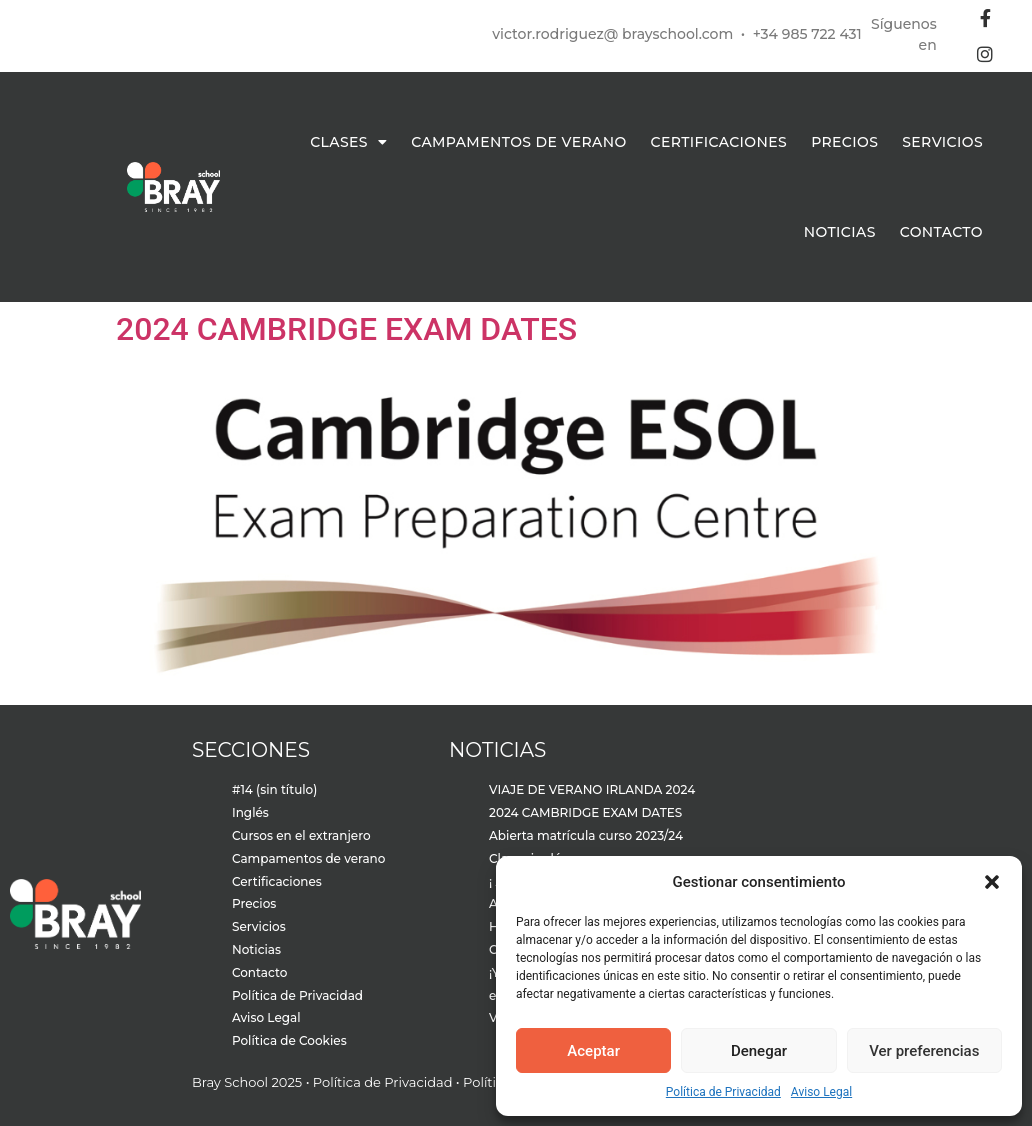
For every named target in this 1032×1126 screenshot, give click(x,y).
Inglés (250, 812)
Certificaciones (719, 142)
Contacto (941, 232)
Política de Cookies (289, 1040)
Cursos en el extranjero (301, 835)
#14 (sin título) (274, 789)
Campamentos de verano (518, 142)
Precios (844, 142)
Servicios (942, 142)
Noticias (840, 232)
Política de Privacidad (723, 1092)
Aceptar (593, 1051)
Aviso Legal (821, 1092)
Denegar (759, 1051)
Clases (348, 142)
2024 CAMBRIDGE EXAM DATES (346, 329)
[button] (992, 882)
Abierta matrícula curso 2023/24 (586, 835)
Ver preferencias (924, 1051)
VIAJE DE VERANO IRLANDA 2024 (592, 789)
